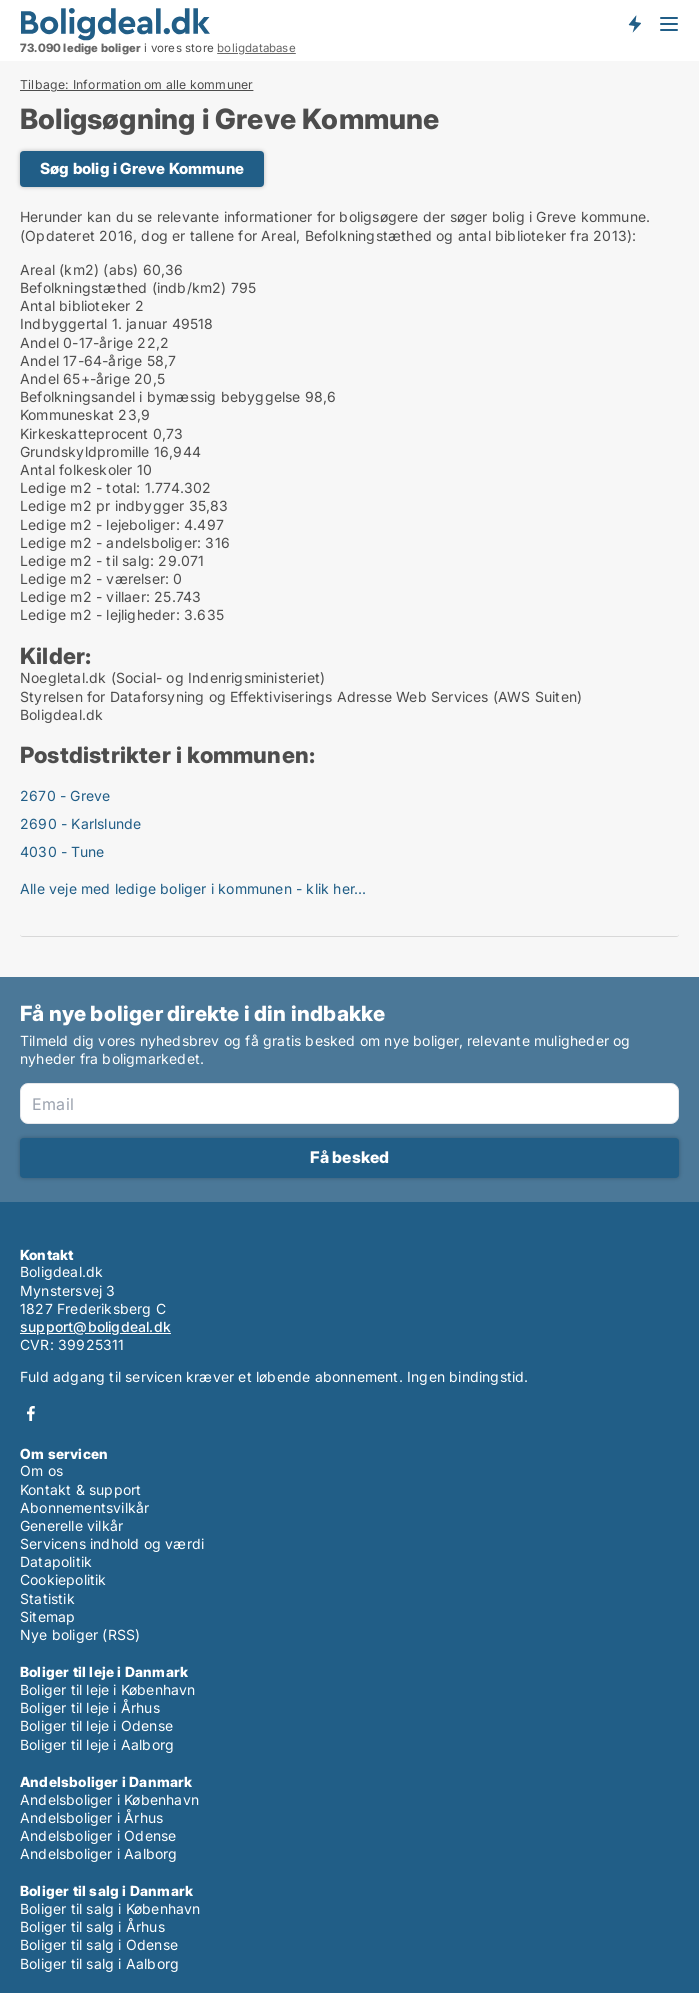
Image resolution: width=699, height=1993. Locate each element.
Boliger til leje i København (108, 1689)
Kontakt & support (80, 1489)
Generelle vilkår (71, 1525)
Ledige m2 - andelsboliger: (110, 542)
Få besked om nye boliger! (634, 23)
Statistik (47, 1598)
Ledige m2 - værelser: (94, 578)
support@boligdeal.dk (95, 1326)
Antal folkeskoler (76, 469)
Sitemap (47, 1616)
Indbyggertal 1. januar (93, 323)
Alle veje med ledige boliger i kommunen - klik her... (193, 888)
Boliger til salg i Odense (99, 1944)
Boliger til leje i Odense (96, 1725)
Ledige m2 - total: (80, 487)
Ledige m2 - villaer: (85, 596)
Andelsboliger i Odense (98, 1835)
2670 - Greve (65, 795)
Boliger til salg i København (110, 1908)
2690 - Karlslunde (80, 823)
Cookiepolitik (63, 1579)
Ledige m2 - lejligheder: (100, 614)
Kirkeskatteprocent (84, 433)
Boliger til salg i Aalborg (99, 1963)
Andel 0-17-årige (76, 342)
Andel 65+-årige (75, 378)
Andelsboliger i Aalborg (99, 1853)
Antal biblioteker (75, 305)
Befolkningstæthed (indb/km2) (123, 287)
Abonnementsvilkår (84, 1507)
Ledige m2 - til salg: (87, 560)
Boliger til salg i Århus (92, 1926)
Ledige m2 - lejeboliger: (100, 524)
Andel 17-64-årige (81, 360)
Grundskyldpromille (85, 451)
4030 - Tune (62, 851)
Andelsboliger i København (109, 1799)
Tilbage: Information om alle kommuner (136, 85)
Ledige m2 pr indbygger (102, 505)
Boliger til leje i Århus (90, 1707)
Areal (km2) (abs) (79, 269)
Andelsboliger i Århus (91, 1817)
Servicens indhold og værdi (112, 1543)
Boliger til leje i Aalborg (97, 1744)
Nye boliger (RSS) (80, 1634)
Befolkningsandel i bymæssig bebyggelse (160, 396)
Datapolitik (56, 1561)
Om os (41, 1470)
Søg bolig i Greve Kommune (142, 168)
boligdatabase (256, 48)
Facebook (31, 1413)
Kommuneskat (67, 414)
